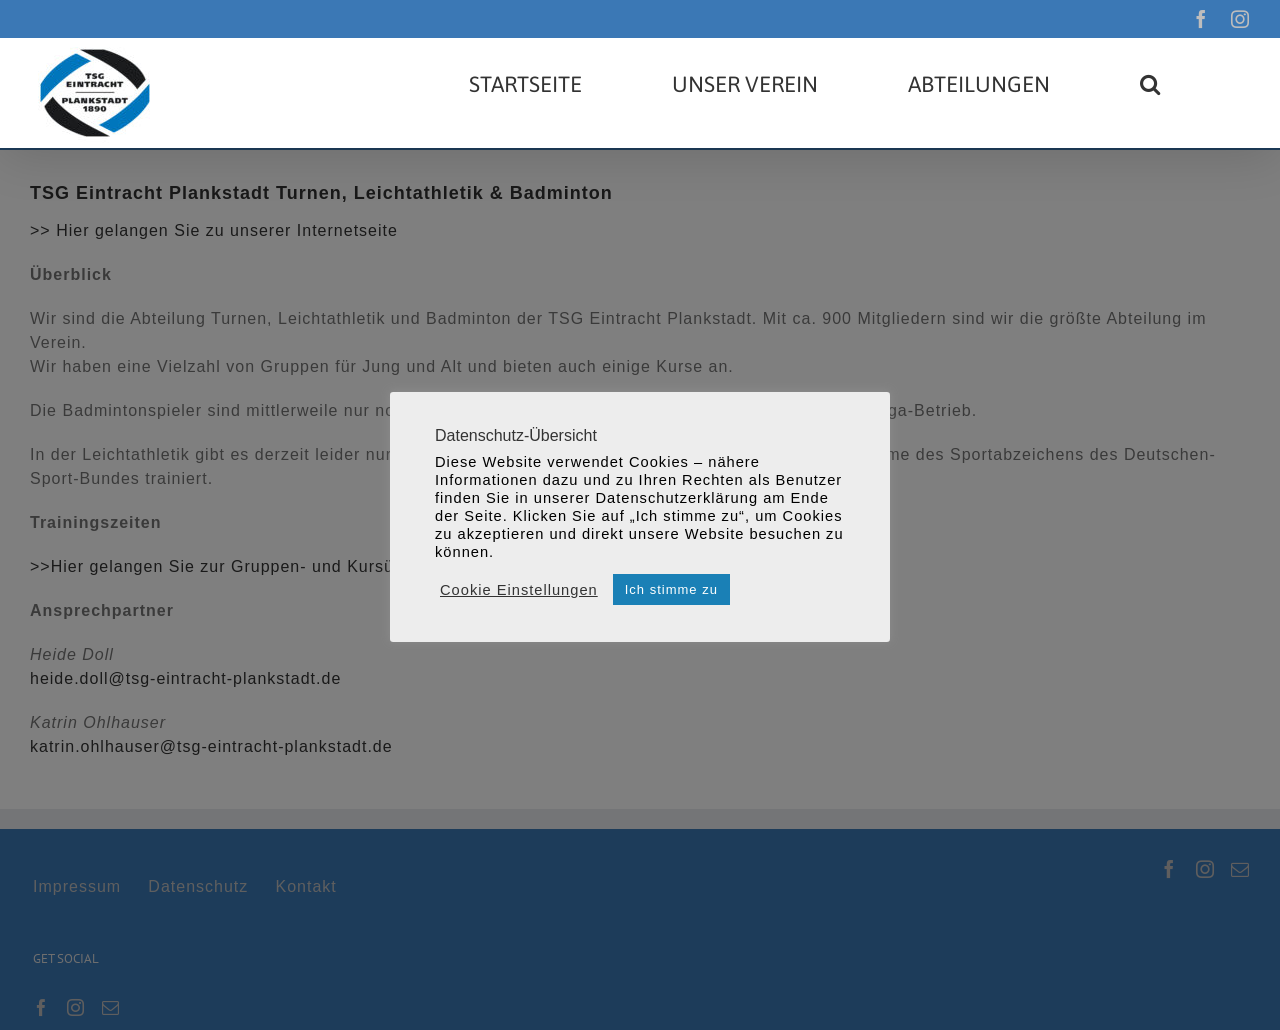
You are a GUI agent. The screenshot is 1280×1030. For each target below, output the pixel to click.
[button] (1150, 84)
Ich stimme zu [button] (671, 589)
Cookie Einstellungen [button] (519, 590)
